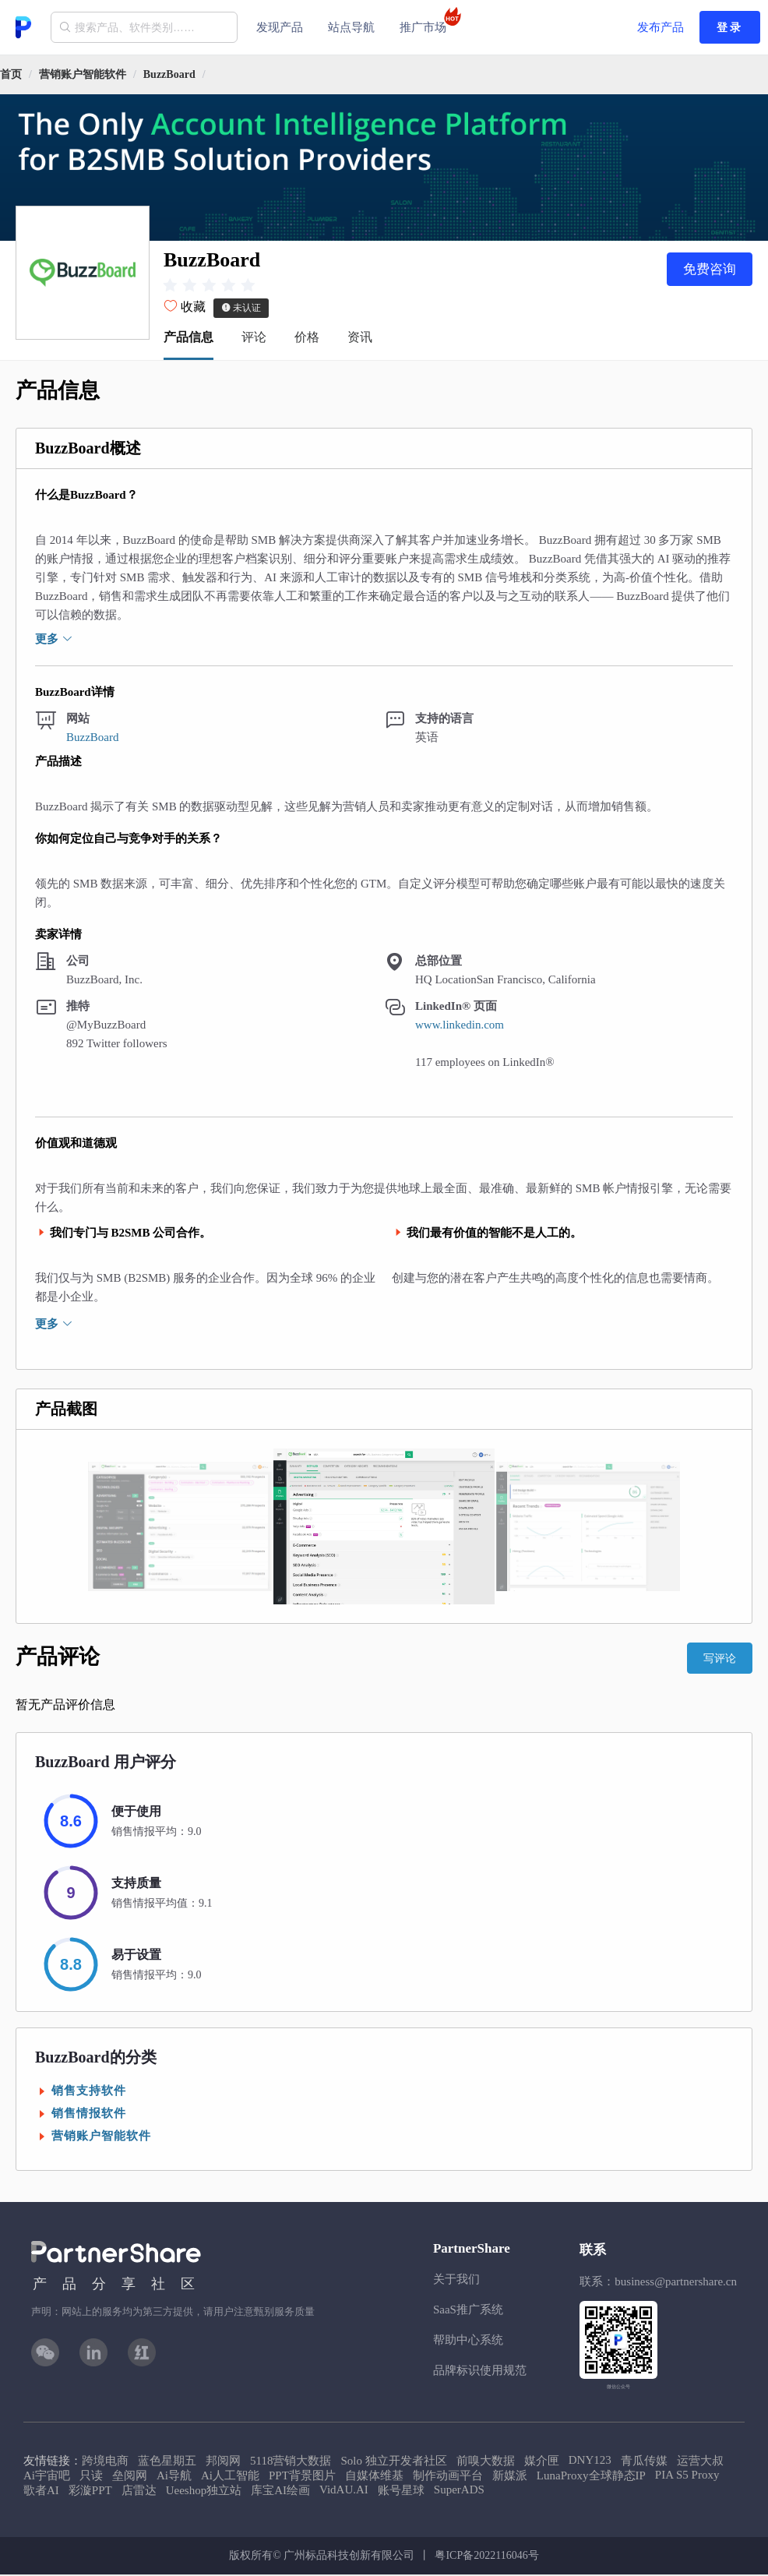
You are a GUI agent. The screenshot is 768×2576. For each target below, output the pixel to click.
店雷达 (139, 2492)
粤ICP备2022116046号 (486, 2557)
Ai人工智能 (230, 2477)
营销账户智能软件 (82, 74)
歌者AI (41, 2492)
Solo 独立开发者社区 (393, 2462)
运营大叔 (700, 2462)
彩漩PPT (90, 2492)
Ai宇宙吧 (46, 2477)
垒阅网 (129, 2477)
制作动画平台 (448, 2477)
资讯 (359, 338)
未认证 (241, 309)
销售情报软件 (88, 2114)
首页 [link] (11, 74)
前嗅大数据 (485, 2462)
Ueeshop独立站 (204, 2492)
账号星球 (401, 2492)
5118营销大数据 (290, 2462)
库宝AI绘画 (280, 2492)
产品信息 (188, 338)
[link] (82, 74)
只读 (91, 2477)
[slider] (211, 286)
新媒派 (509, 2477)
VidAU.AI (343, 2491)
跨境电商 (105, 2462)
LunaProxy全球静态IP (591, 2477)
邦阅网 (223, 2462)
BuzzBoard (169, 74)
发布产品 (660, 27)
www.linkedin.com (459, 1026)
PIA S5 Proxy (687, 2476)
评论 (253, 338)
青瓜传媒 (644, 2462)
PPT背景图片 (302, 2477)
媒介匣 (541, 2462)
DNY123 (590, 2461)
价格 (306, 338)
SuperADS (459, 2491)
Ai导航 (174, 2477)
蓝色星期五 (167, 2462)
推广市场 (428, 20)
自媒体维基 (374, 2477)
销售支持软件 (88, 2092)
